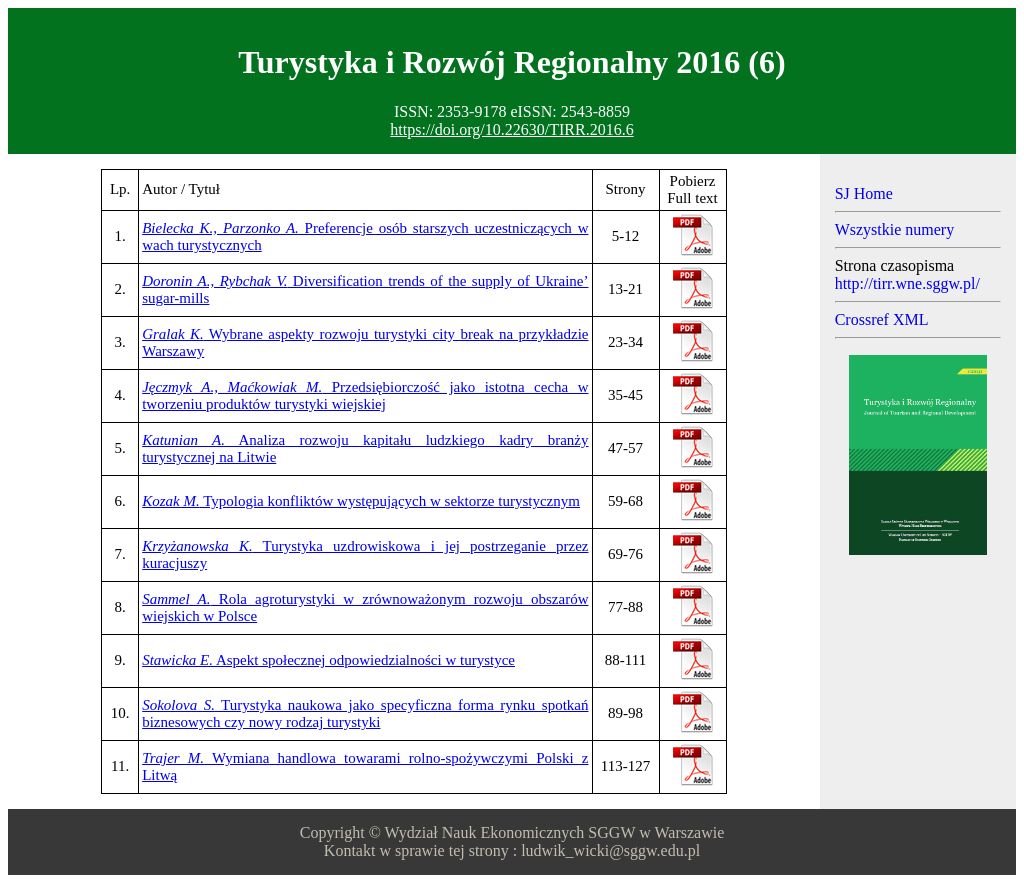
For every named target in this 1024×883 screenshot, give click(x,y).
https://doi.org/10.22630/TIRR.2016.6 (511, 129)
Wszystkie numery (895, 229)
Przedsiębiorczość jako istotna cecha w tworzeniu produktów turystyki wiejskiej (365, 395)
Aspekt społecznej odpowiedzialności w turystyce (328, 660)
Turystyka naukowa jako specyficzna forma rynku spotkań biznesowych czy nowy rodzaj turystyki (365, 713)
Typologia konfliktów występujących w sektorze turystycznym (361, 501)
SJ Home (864, 193)
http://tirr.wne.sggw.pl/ (907, 283)
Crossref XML (882, 319)
